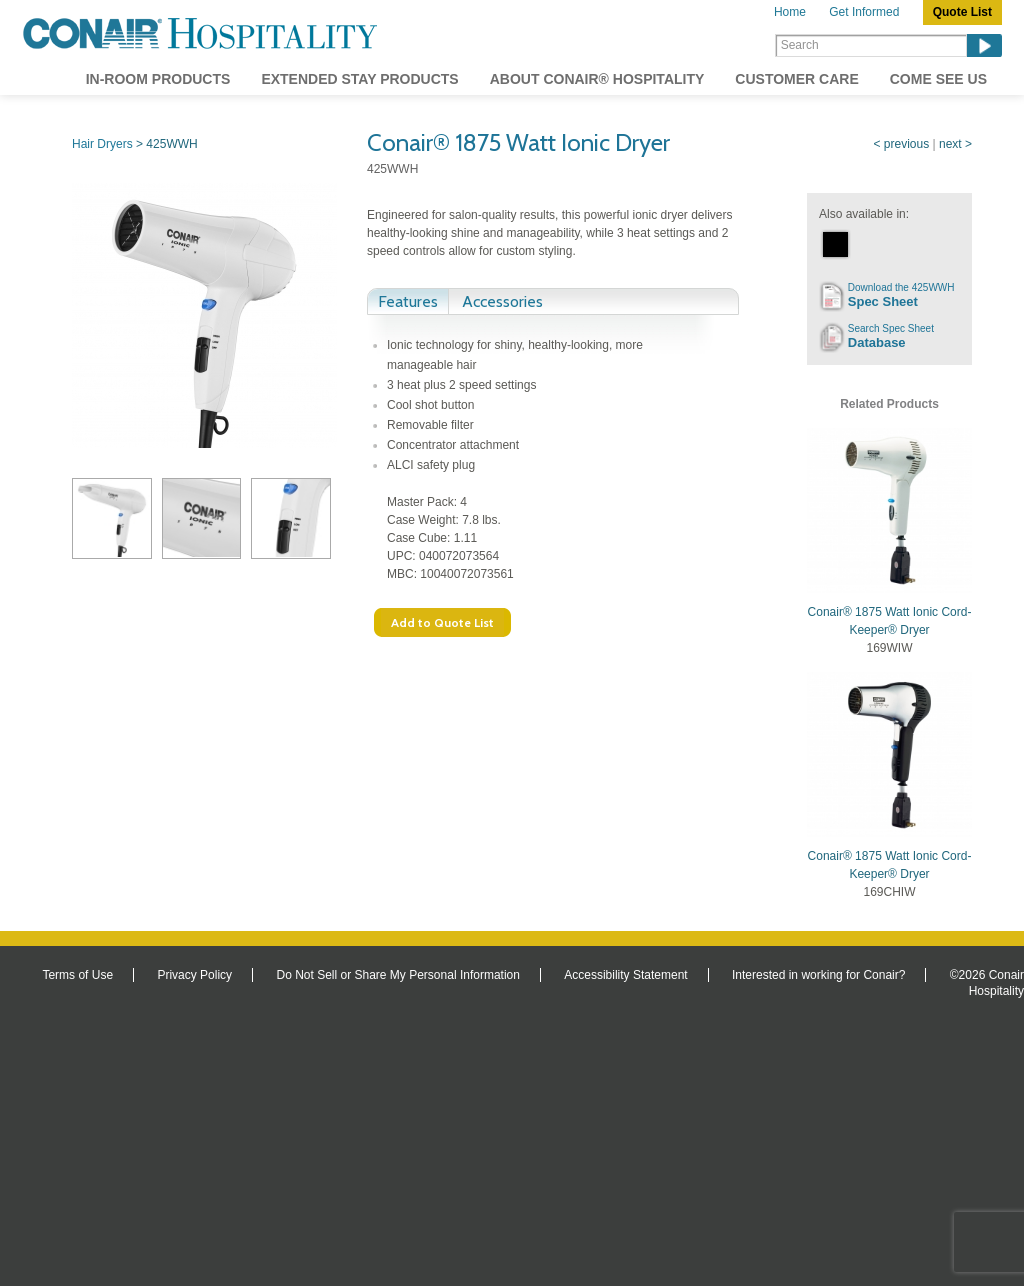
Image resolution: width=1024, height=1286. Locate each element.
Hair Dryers (102, 144)
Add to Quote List (442, 622)
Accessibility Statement (625, 975)
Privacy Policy (194, 975)
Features (408, 301)
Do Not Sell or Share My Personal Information (397, 975)
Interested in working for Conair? (818, 975)
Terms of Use (77, 975)
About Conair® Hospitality (597, 79)
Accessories (502, 301)
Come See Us (938, 79)
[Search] (871, 45)
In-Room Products (158, 79)
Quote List (962, 12)
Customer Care (796, 79)
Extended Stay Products (359, 79)
